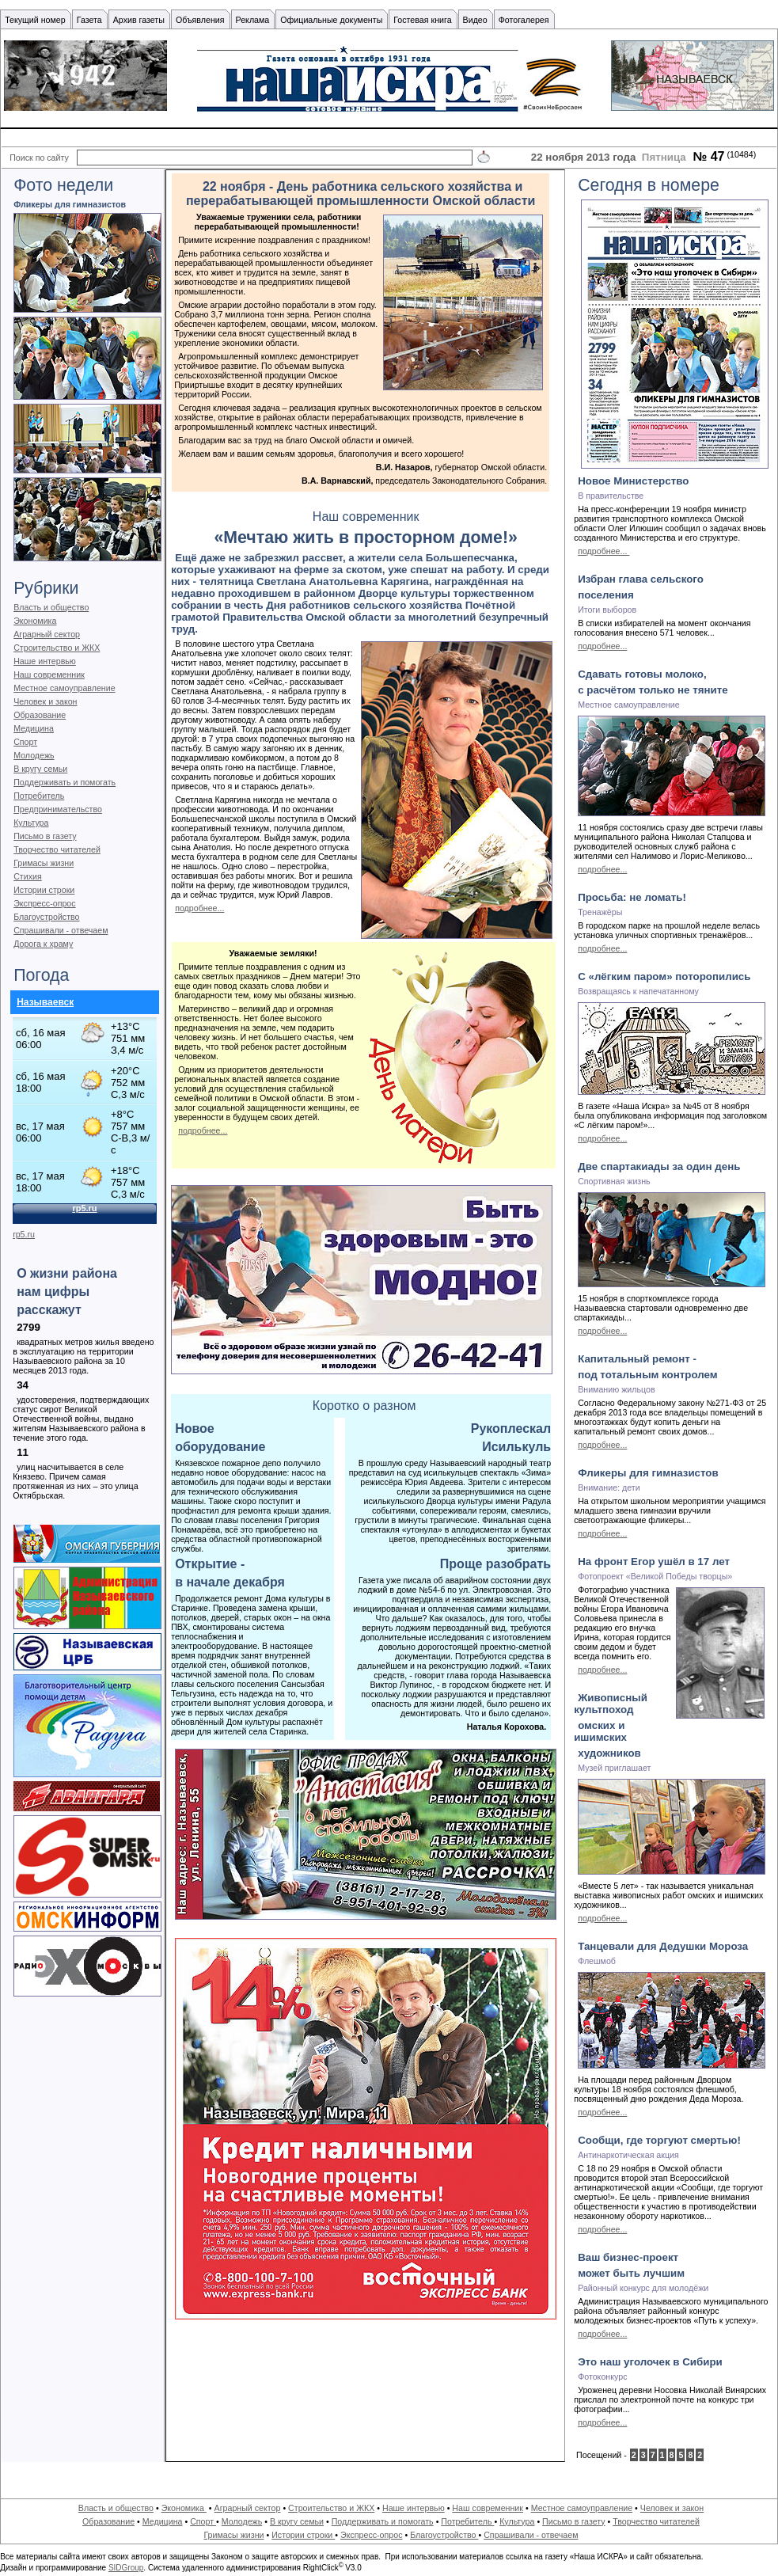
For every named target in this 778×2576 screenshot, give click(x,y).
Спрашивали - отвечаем (60, 930)
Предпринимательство (57, 809)
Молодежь (33, 755)
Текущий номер (35, 20)
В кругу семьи (40, 768)
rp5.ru (24, 1234)
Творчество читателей (57, 849)
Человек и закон (45, 701)
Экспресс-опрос (44, 903)
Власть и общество (51, 607)
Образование (39, 715)
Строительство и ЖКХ (56, 647)
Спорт (25, 742)
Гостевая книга (422, 20)
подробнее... (199, 908)
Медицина (33, 728)
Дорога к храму (43, 943)
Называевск (45, 1002)
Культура (30, 822)
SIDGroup (125, 2567)
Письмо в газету (44, 836)
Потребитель (38, 795)
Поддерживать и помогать (64, 782)
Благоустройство (46, 916)
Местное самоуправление (64, 688)
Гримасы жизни (43, 863)
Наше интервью (44, 661)
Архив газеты (139, 20)
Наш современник (49, 674)
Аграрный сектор (46, 634)
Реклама (253, 20)
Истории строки (43, 890)
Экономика (34, 620)
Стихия (27, 876)
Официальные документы (331, 20)
